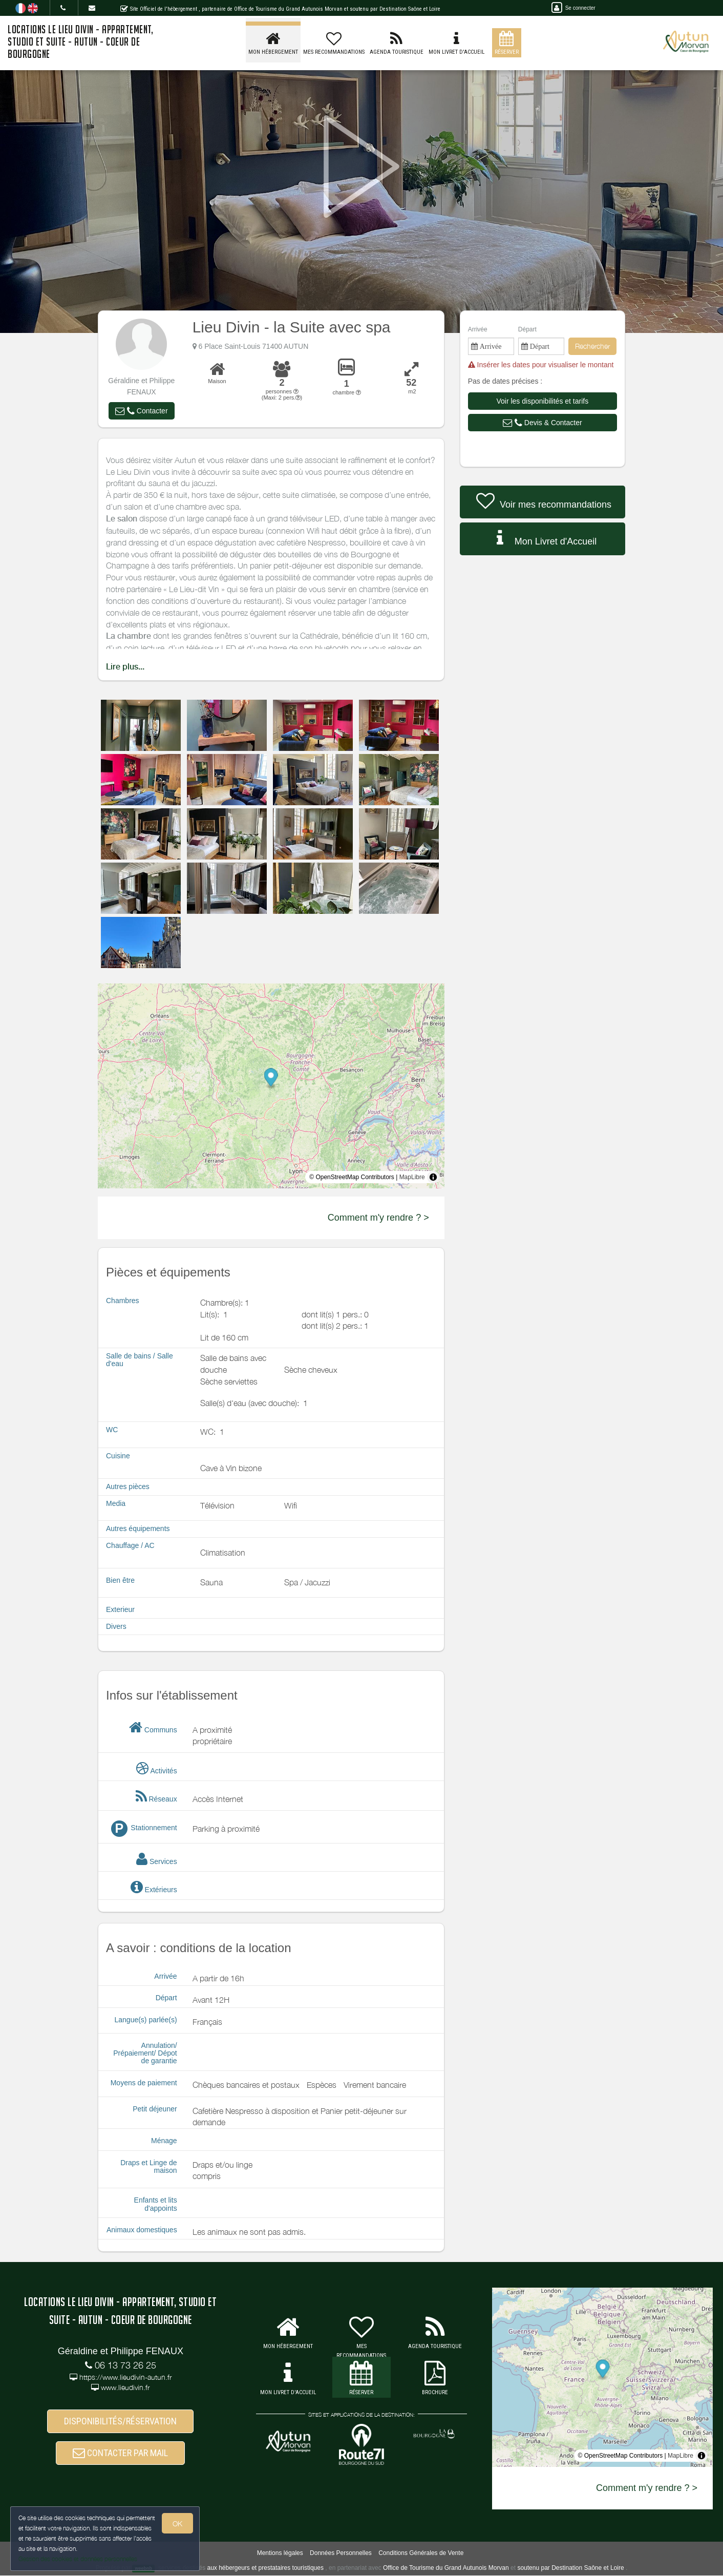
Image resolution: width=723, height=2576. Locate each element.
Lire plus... (125, 667)
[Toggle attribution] (433, 1177)
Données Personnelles (341, 2553)
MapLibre (412, 1177)
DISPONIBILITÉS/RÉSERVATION (120, 2421)
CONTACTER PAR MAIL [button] (120, 2452)
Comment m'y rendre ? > (378, 1217)
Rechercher (592, 346)
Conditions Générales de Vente (420, 2553)
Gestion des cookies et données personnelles (77, 2559)
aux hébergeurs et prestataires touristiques (265, 2568)
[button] (141, 411)
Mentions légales (280, 2553)
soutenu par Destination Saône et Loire (570, 2568)
